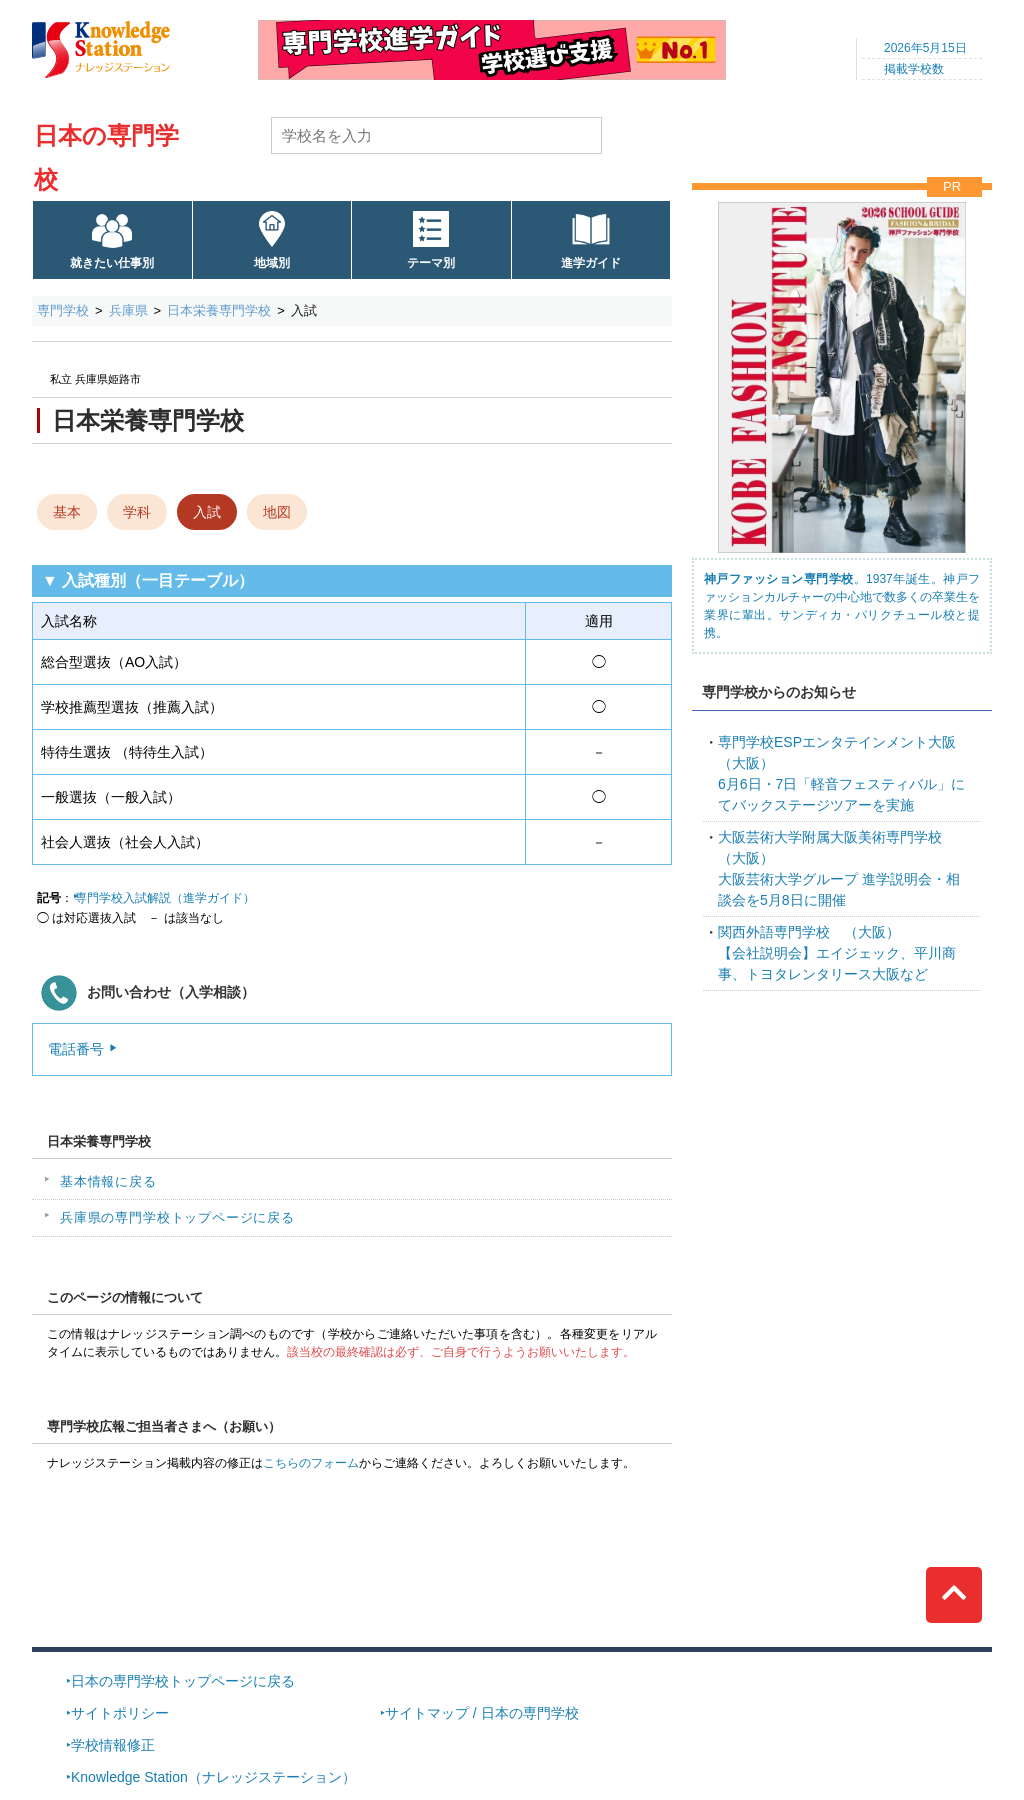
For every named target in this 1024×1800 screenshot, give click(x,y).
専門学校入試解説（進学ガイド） (165, 898)
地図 (277, 512)
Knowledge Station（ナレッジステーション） (213, 1777)
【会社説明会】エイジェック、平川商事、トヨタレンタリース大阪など (837, 953)
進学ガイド (591, 263)
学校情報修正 (113, 1745)
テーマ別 (431, 263)
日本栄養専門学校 (219, 310)
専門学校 (63, 310)
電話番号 (76, 1049)
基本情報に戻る (108, 1181)
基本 (67, 512)
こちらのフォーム (311, 1463)
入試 (207, 512)
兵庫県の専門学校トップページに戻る (177, 1217)
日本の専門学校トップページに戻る (183, 1681)
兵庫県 (128, 310)
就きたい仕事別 (112, 263)
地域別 (272, 263)
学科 (137, 512)
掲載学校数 (914, 69)
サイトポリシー (120, 1713)
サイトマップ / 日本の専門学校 (482, 1713)
